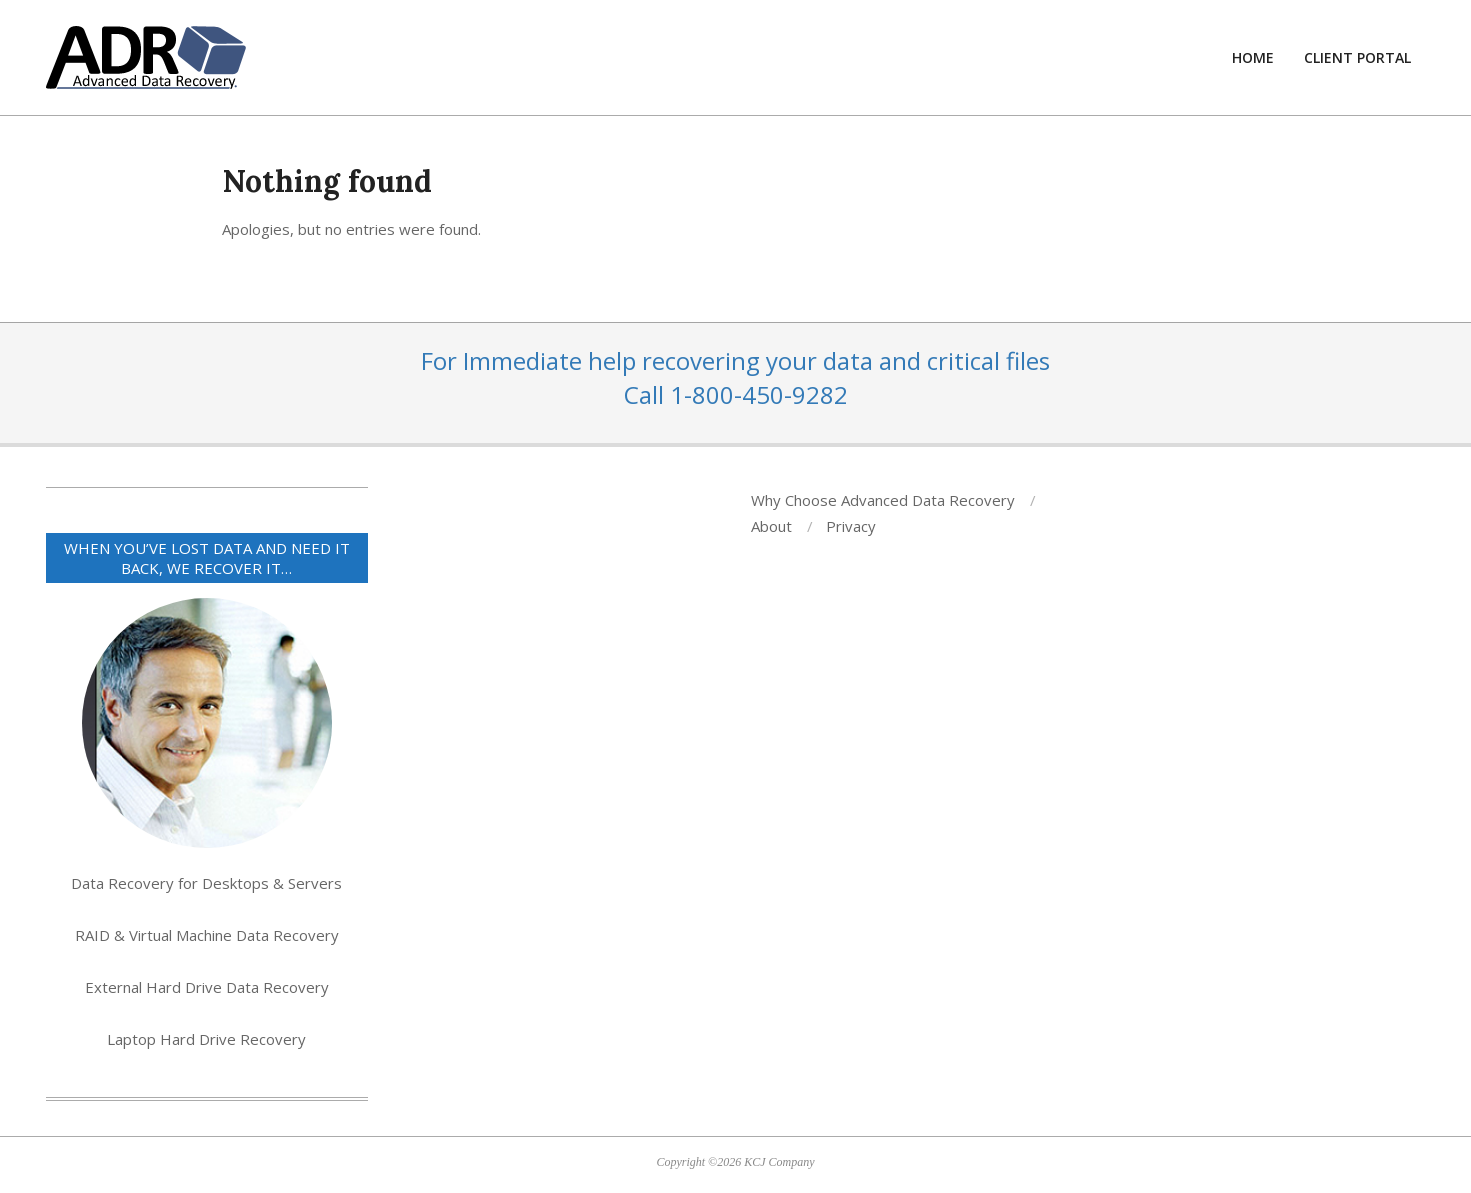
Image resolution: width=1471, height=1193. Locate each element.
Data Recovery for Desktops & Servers (206, 883)
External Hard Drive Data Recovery (207, 987)
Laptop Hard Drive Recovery (206, 1039)
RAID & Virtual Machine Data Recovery (207, 935)
